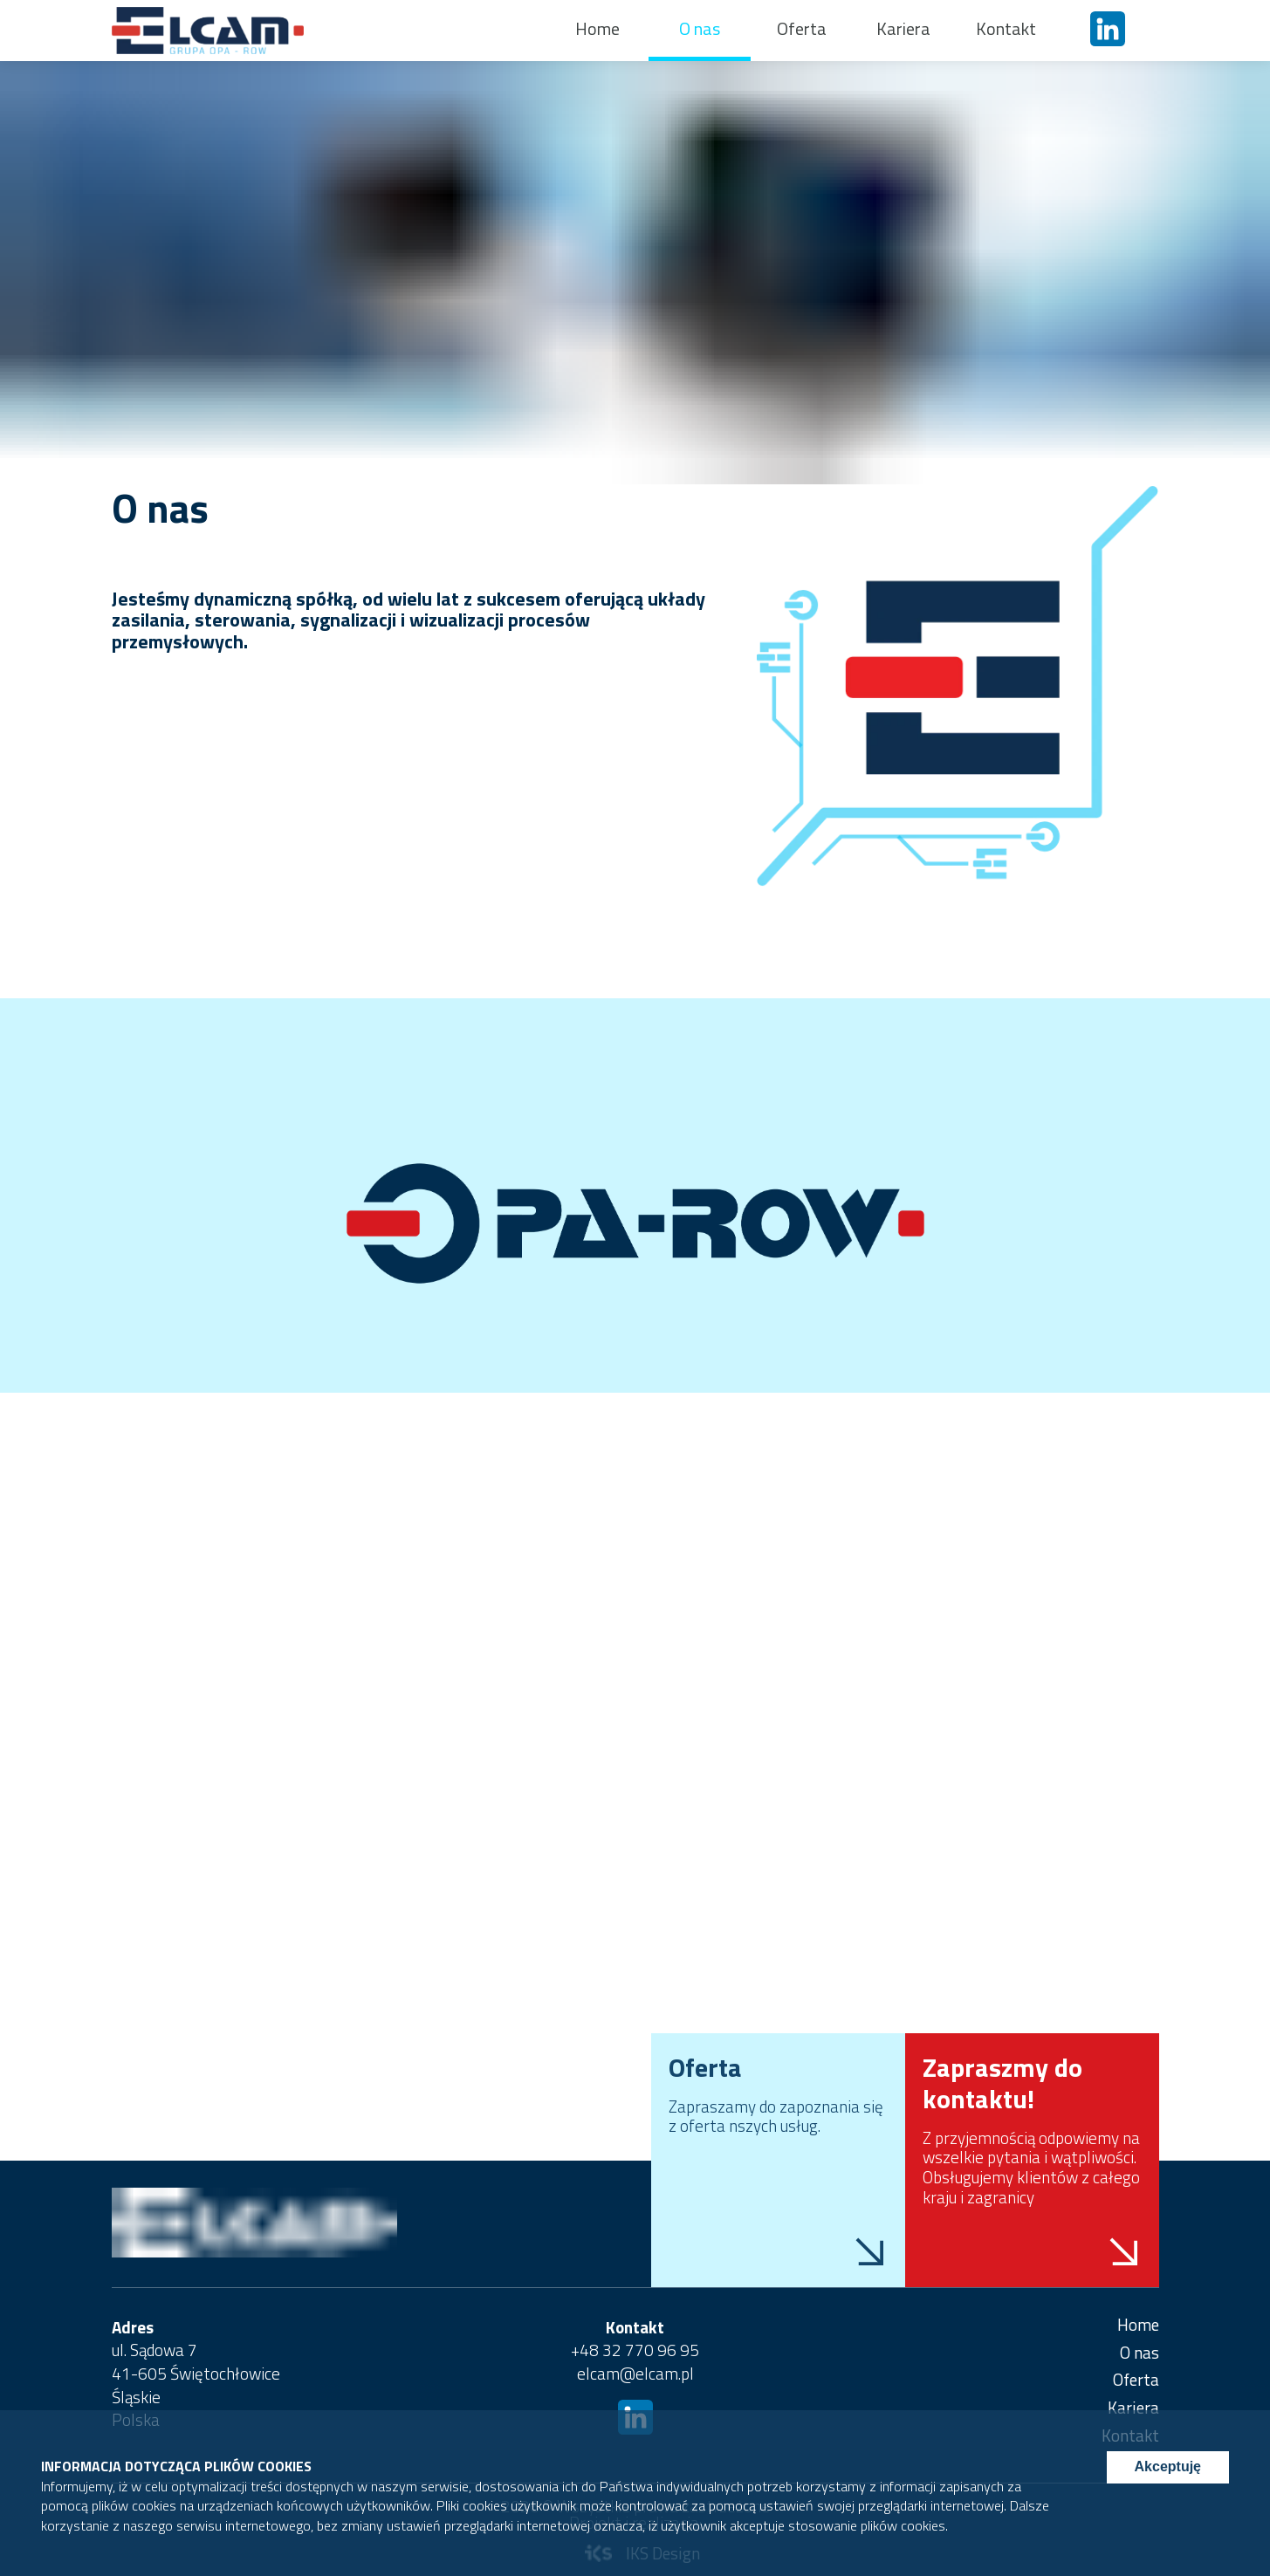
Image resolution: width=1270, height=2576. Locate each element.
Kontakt (1006, 28)
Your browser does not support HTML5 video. (635, 1710)
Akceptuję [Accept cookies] (1168, 2466)
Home (597, 28)
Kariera (903, 28)
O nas (699, 28)
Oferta (802, 28)
